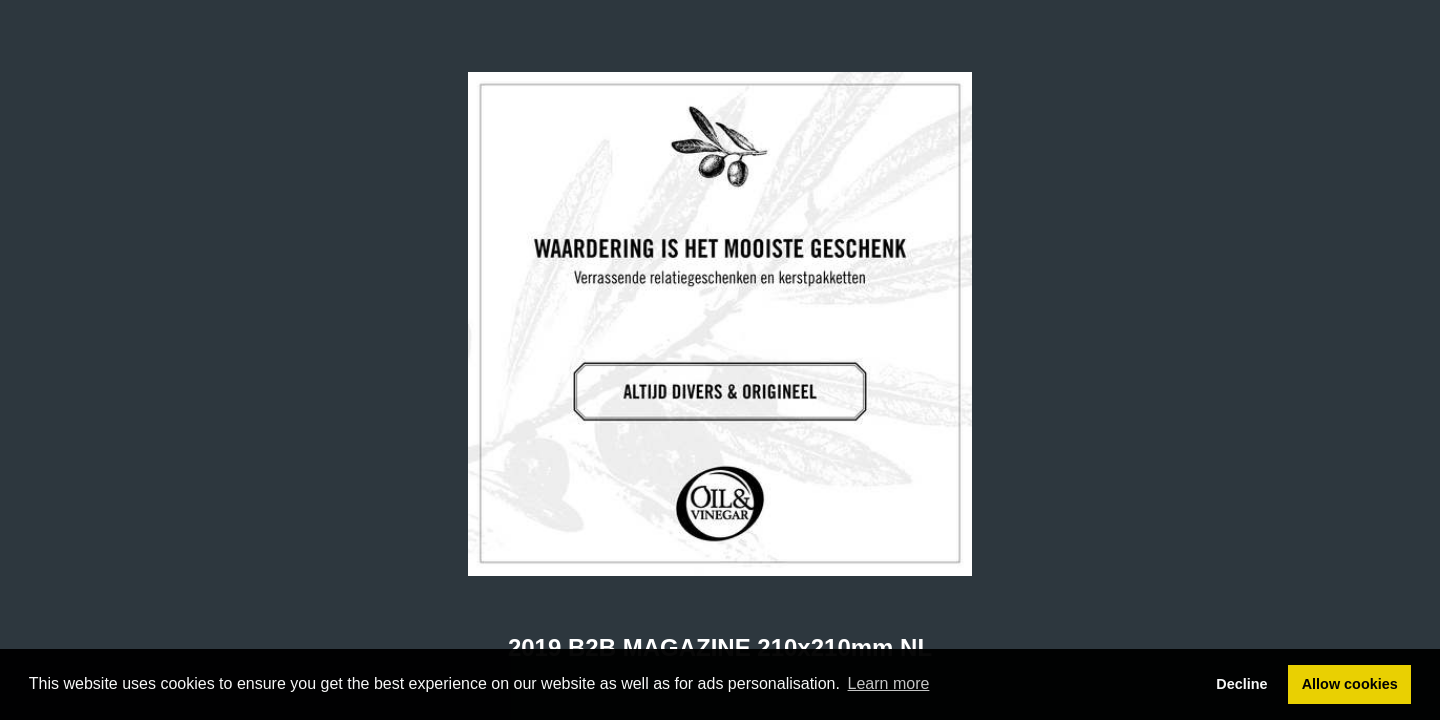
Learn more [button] (889, 683)
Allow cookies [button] (1350, 684)
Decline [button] (1241, 684)
